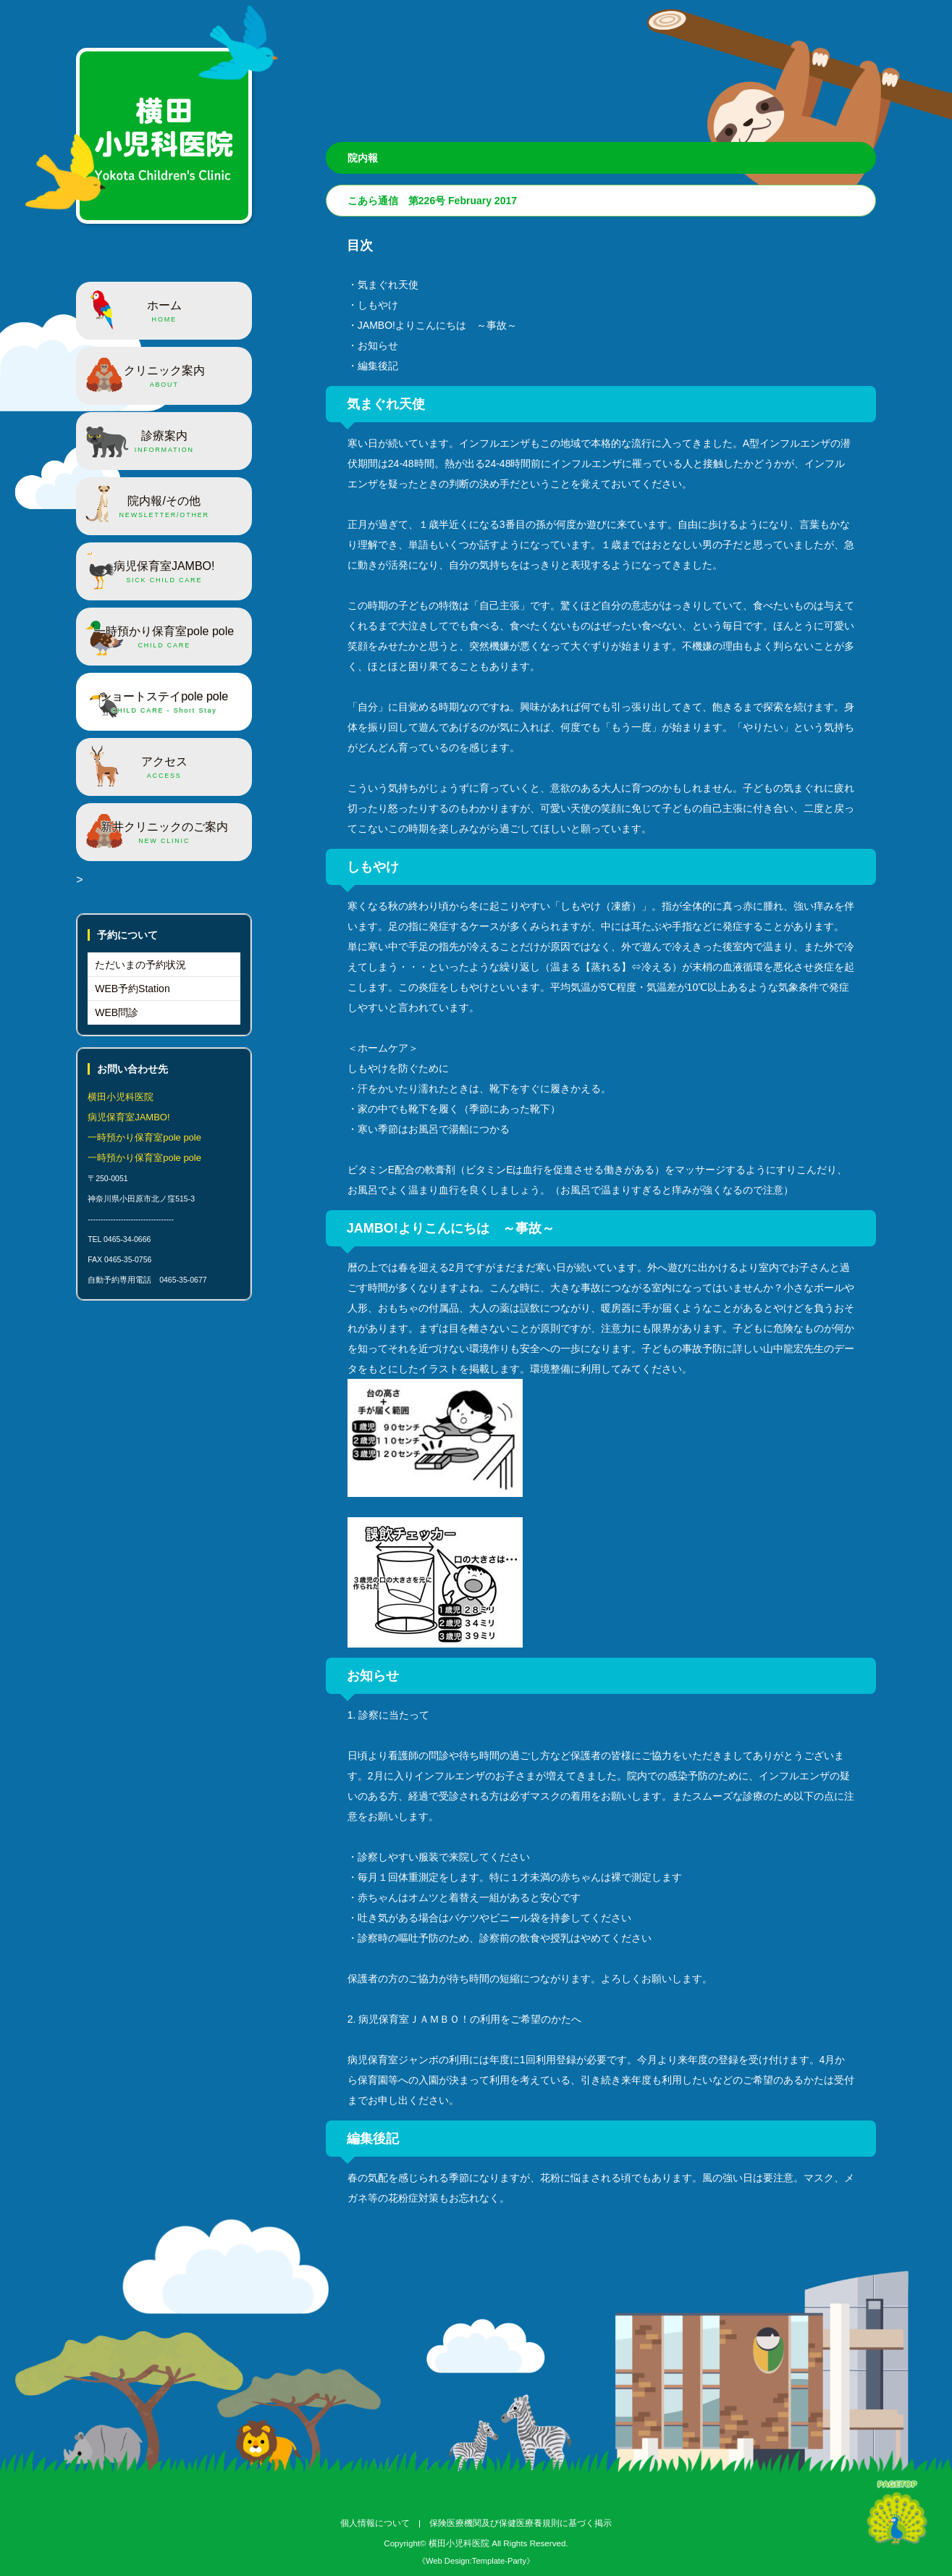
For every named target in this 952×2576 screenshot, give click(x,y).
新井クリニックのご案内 (163, 834)
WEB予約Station (132, 988)
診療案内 (163, 442)
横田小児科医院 (459, 2543)
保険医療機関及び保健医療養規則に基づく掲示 (520, 2522)
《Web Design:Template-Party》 (476, 2560)
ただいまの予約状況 (140, 964)
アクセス (163, 768)
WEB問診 (116, 1012)
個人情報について (375, 2522)
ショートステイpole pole (163, 703)
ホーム (163, 312)
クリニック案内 (163, 377)
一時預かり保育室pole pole (163, 638)
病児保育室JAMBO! (163, 573)
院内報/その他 (163, 508)
